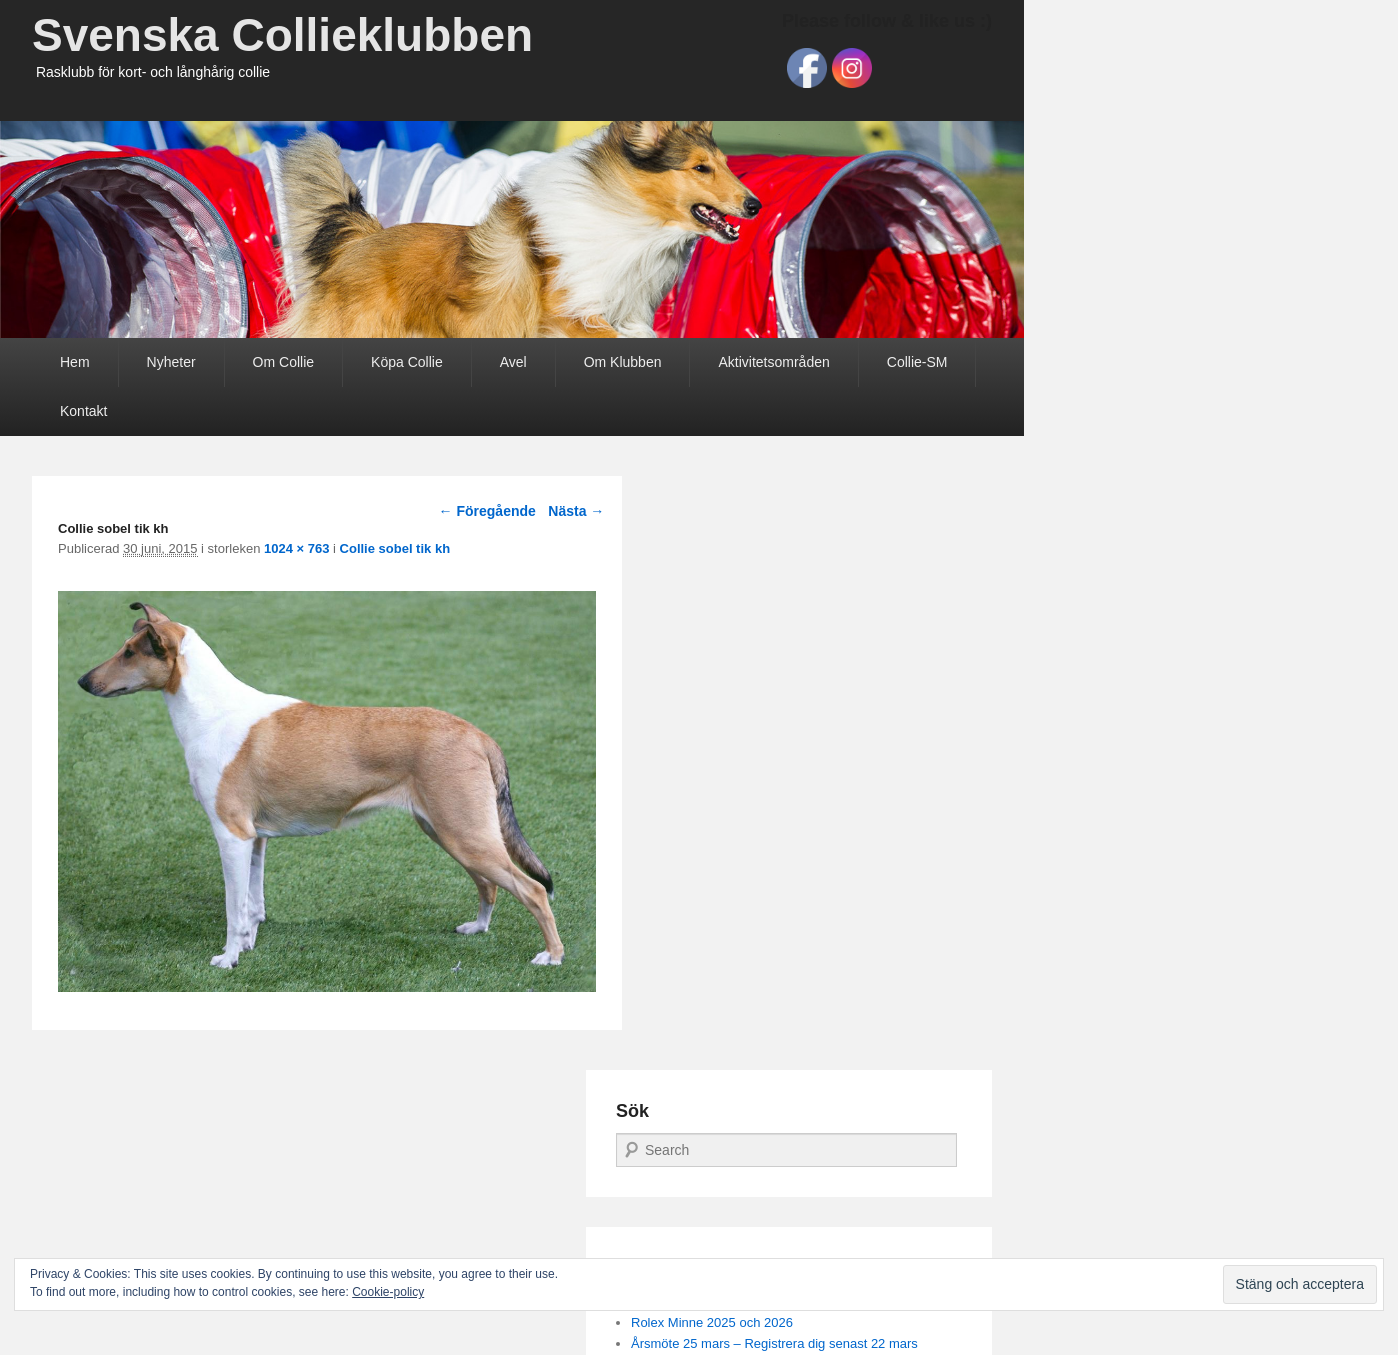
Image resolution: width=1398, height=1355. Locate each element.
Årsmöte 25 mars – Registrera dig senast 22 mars (774, 1343)
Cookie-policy (388, 1292)
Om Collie (283, 362)
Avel (513, 362)
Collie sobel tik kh (395, 548)
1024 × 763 (296, 548)
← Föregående (487, 511)
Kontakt (83, 411)
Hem (75, 362)
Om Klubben (623, 362)
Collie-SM (917, 362)
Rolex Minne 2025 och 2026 (712, 1322)
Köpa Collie (407, 362)
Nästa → (576, 511)
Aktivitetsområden (773, 362)
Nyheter (171, 362)
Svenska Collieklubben (282, 35)
